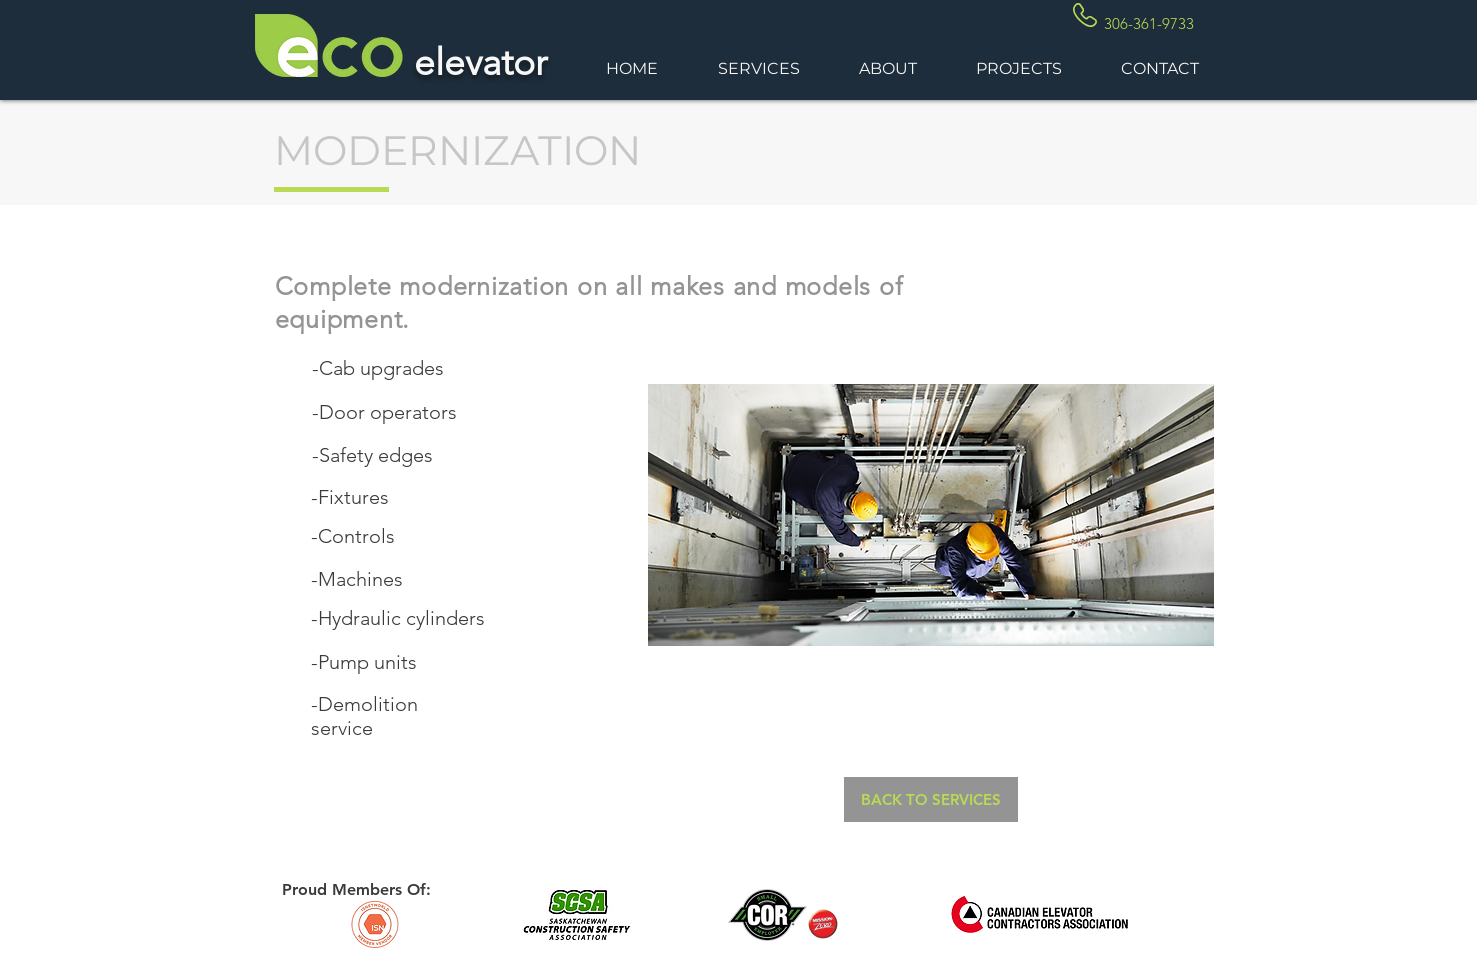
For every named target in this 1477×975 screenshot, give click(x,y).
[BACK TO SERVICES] (931, 799)
